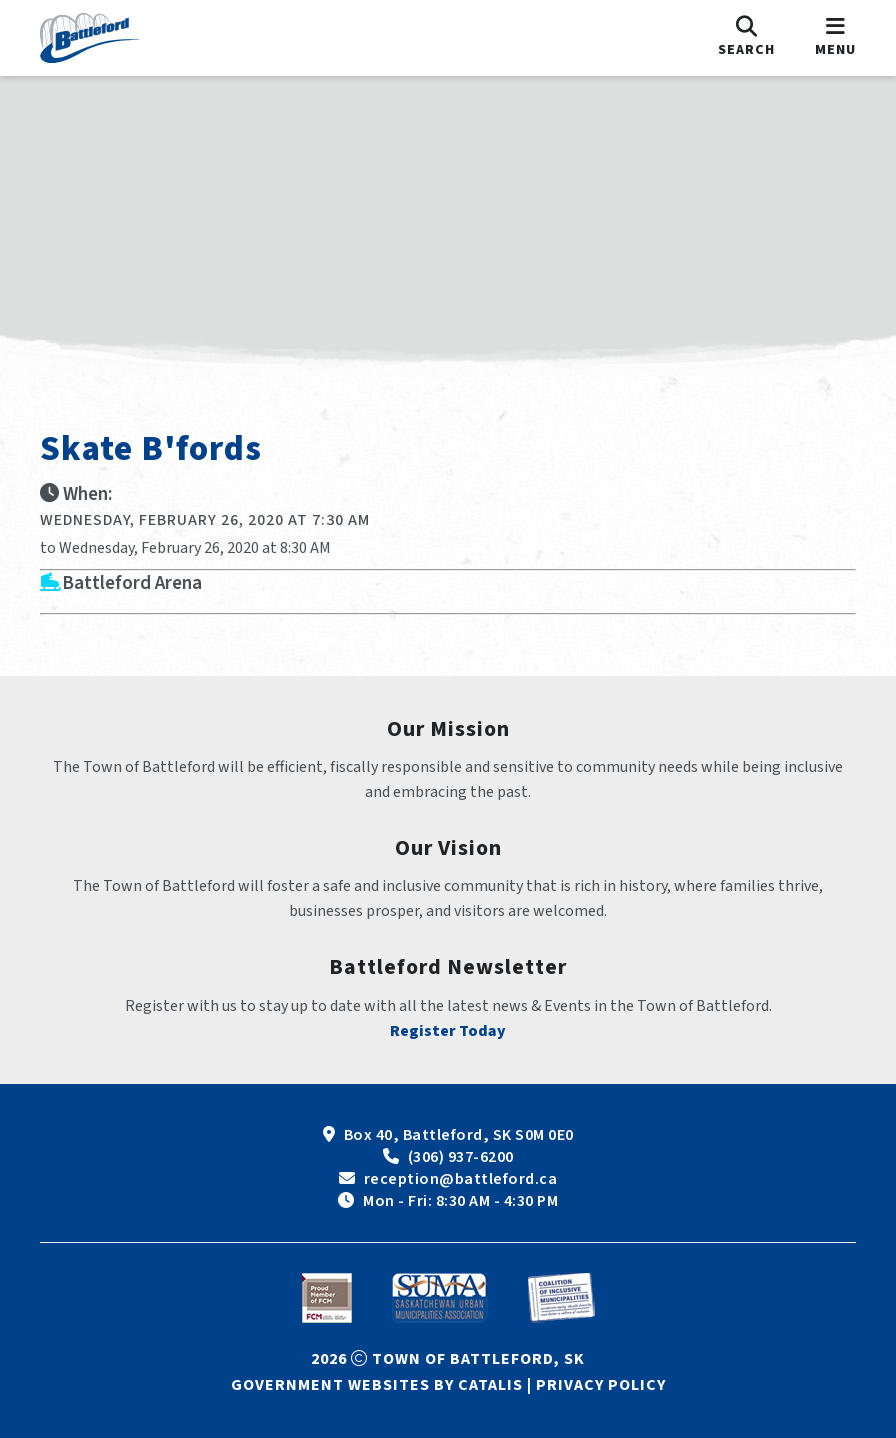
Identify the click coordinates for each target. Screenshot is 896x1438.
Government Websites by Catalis (377, 1385)
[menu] (835, 38)
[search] (746, 38)
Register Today (448, 1031)
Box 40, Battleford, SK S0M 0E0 (459, 1135)
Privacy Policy (601, 1385)
